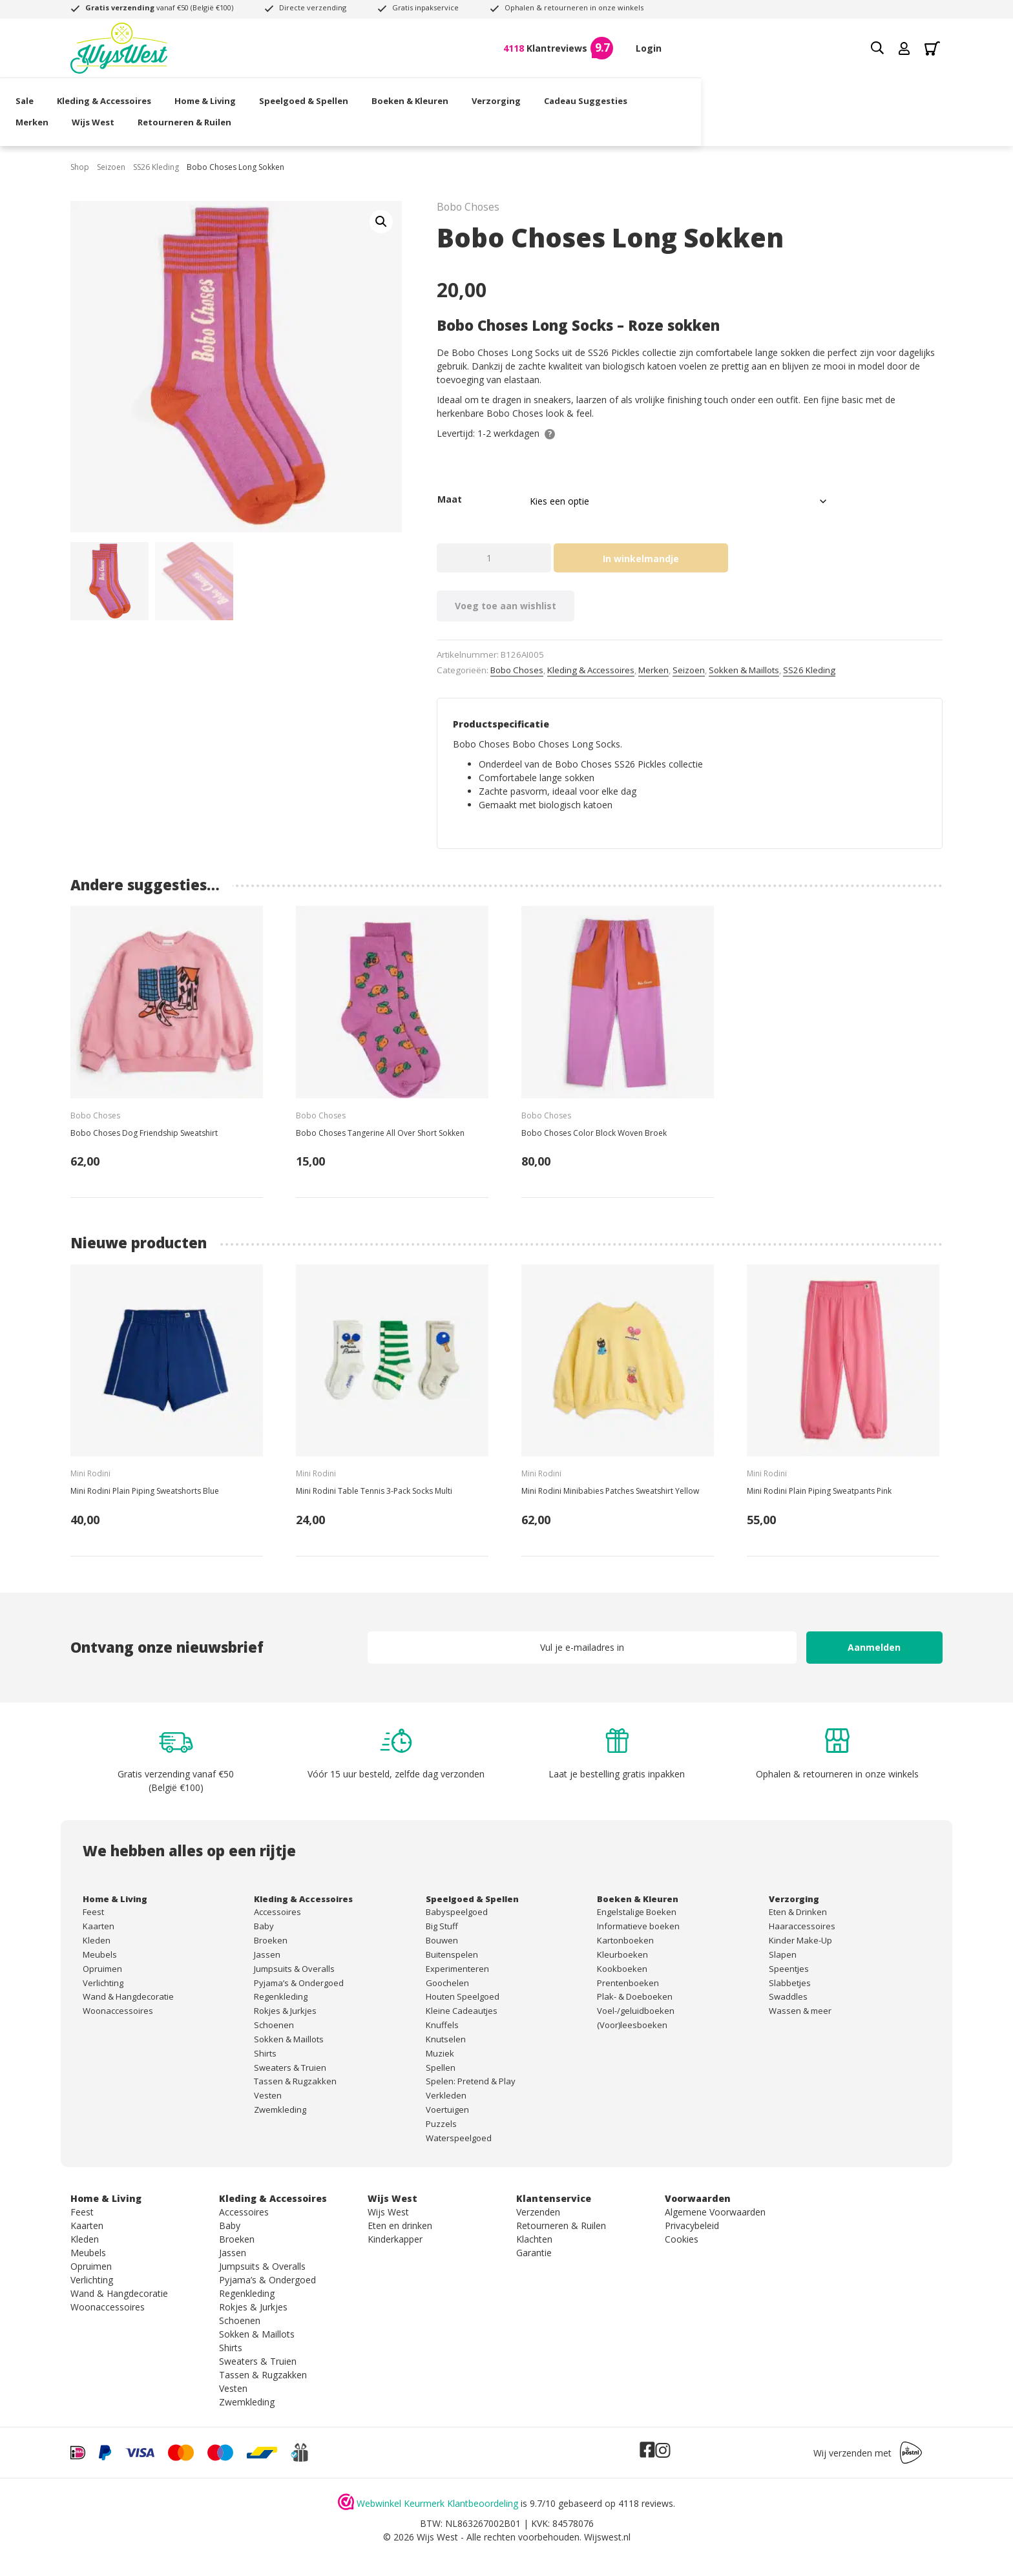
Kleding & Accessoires (159, 93)
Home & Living (260, 93)
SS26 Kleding (156, 167)
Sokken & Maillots (744, 670)
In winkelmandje (641, 558)
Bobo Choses (516, 670)
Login (649, 48)
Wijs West (783, 93)
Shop (79, 167)
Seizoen (111, 167)
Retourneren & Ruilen (874, 93)
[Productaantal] (494, 557)
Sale (79, 93)
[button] (381, 221)
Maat (449, 499)
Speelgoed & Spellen (358, 93)
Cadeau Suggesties (640, 93)
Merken (721, 93)
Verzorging (551, 93)
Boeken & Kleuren (464, 93)
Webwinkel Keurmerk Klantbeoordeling (437, 2503)
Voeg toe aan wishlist (505, 606)
